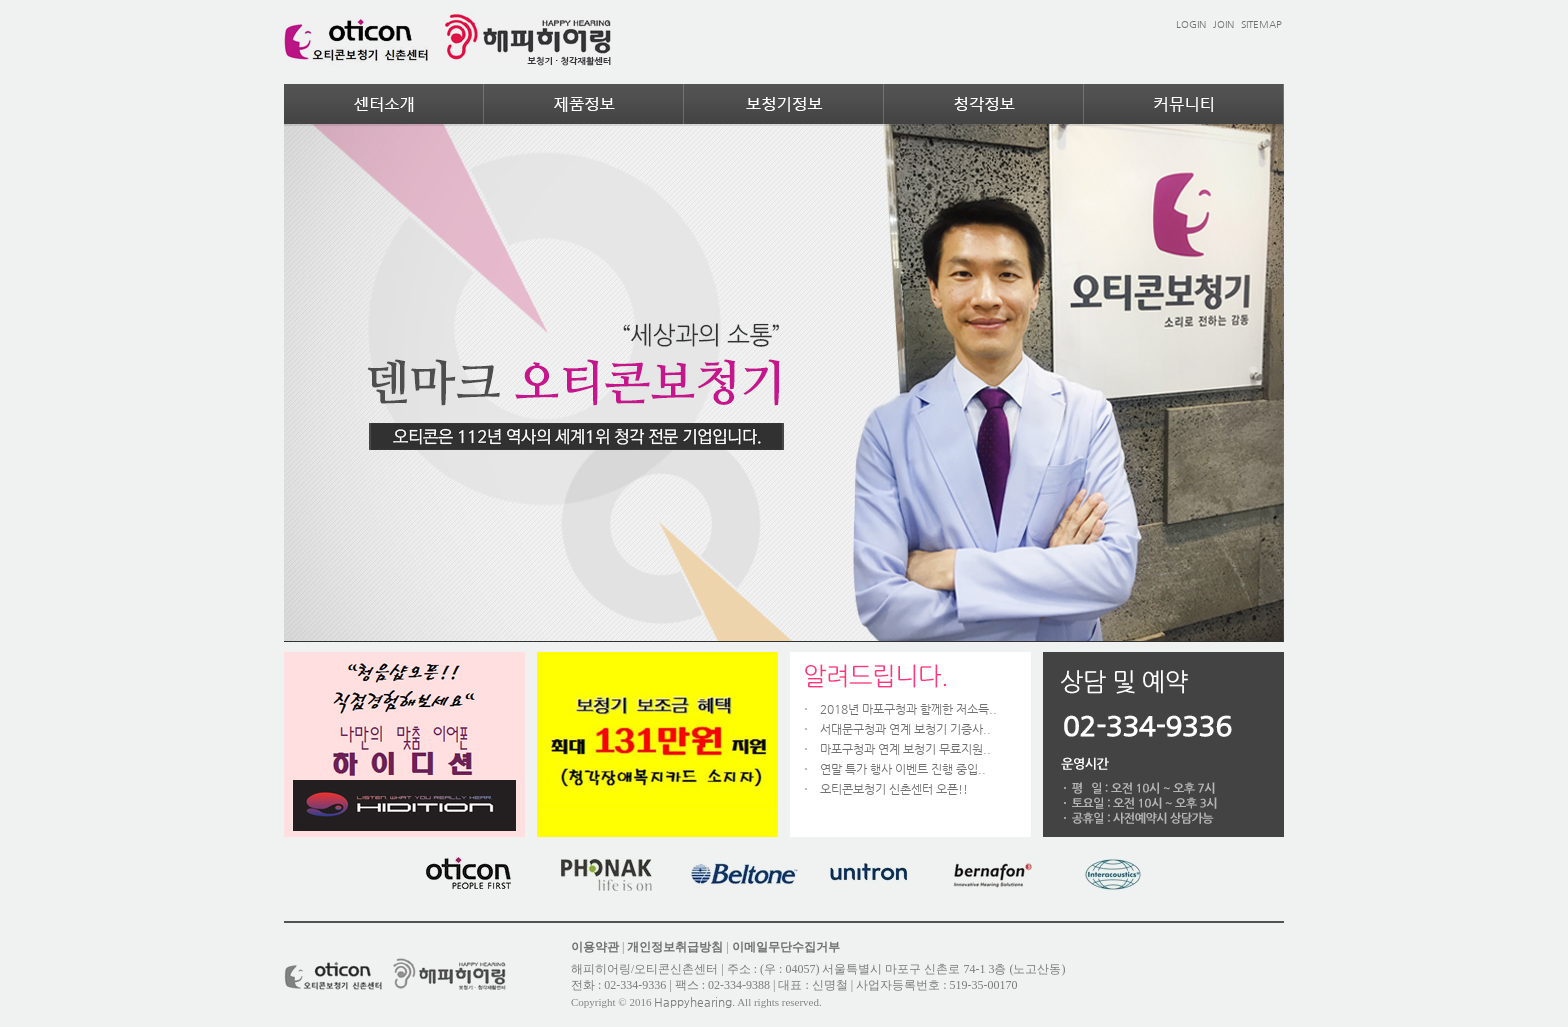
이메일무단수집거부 (786, 947)
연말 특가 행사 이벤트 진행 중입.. (903, 769)
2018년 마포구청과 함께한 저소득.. (908, 709)
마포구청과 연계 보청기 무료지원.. (905, 749)
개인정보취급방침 (675, 947)
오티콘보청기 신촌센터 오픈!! (894, 789)
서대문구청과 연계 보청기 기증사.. (905, 729)
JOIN (1223, 24)
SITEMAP (1261, 24)
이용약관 (595, 947)
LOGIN (1191, 24)
